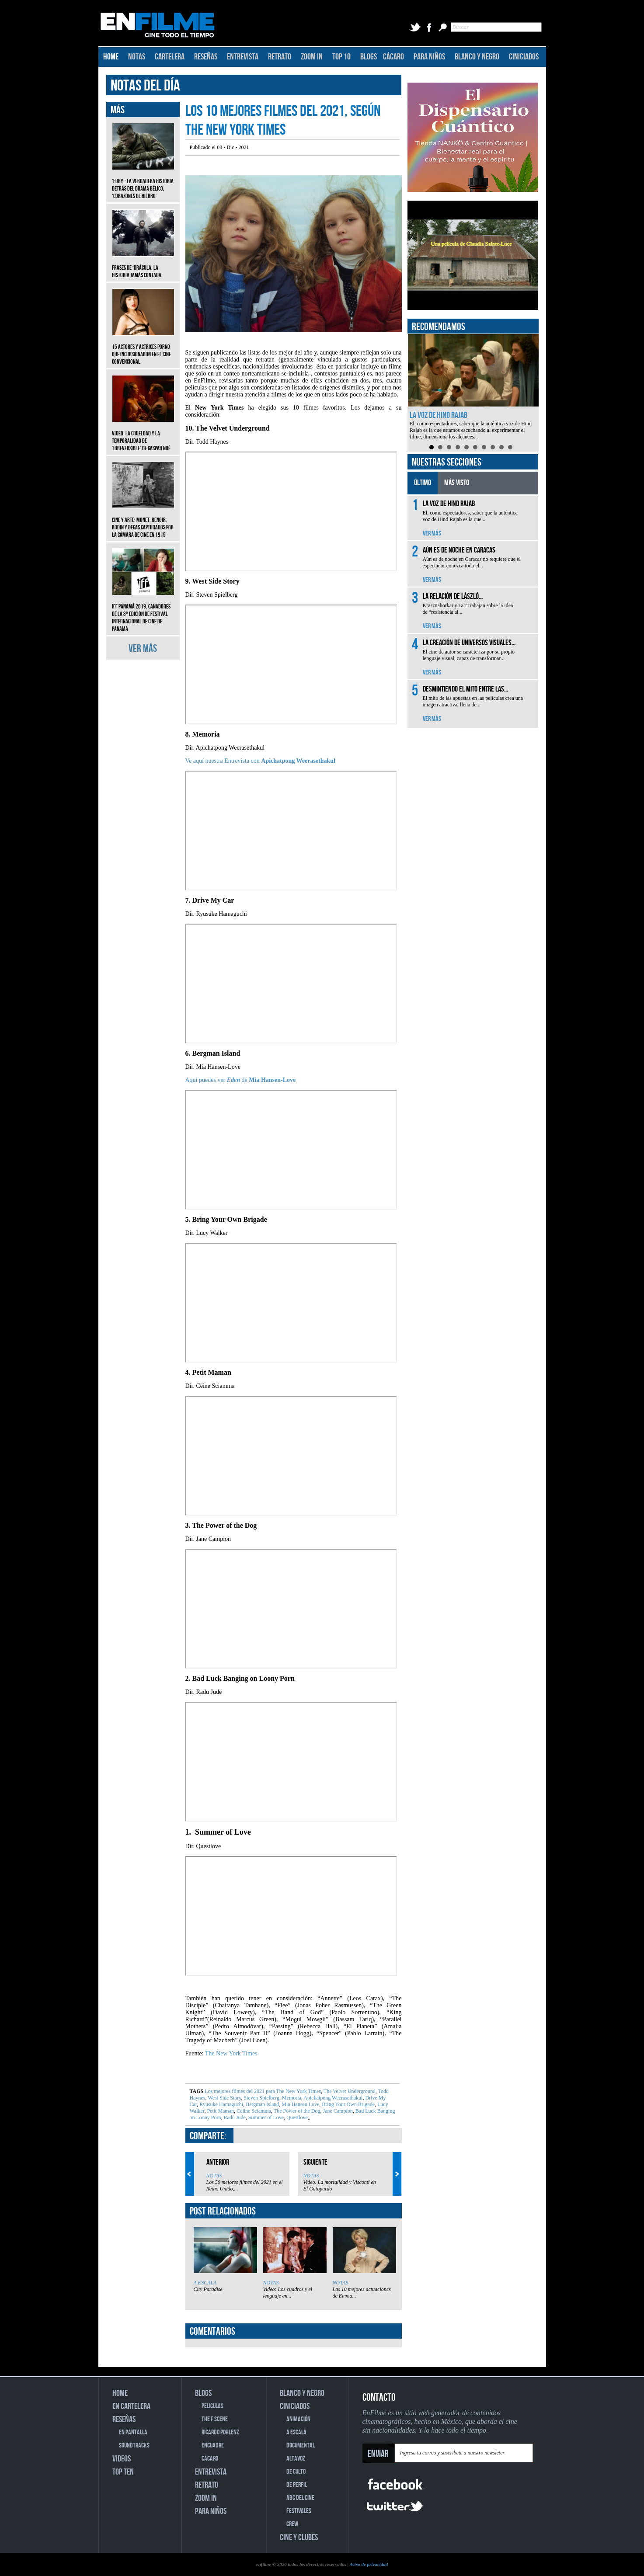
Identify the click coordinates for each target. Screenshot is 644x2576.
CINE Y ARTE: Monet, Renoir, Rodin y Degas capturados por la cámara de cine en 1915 (143, 521)
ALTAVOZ (295, 2458)
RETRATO (279, 57)
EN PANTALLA (133, 2432)
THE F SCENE (215, 2419)
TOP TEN (123, 2472)
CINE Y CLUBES (299, 2537)
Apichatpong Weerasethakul (332, 2098)
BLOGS (368, 57)
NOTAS (136, 57)
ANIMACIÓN (298, 2419)
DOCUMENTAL (300, 2445)
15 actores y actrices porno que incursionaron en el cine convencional (143, 347)
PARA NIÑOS (429, 57)
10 (510, 447)
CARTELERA (169, 57)
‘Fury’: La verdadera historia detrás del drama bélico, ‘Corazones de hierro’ (143, 182)
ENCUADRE (213, 2445)
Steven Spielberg (261, 2098)
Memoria (291, 2098)
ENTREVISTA (242, 57)
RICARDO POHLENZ (220, 2432)
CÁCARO (393, 57)
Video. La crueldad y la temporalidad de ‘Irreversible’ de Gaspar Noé (143, 434)
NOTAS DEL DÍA (145, 85)
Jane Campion (336, 2111)
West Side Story (224, 2098)
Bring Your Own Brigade (347, 2104)
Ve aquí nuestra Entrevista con (260, 761)
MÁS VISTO (456, 482)
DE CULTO (296, 2472)
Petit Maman (219, 2111)
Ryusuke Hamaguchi (220, 2104)
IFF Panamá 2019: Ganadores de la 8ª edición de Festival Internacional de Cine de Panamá (143, 611)
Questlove (296, 2117)
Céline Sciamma (253, 2111)
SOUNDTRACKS (134, 2445)
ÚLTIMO (422, 482)
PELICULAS (212, 2406)
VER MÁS (143, 648)
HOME (110, 57)
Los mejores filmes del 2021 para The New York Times (263, 2091)
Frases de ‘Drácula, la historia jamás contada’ (143, 265)
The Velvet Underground (349, 2091)
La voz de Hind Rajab (438, 415)
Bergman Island (261, 2104)
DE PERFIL (296, 2485)
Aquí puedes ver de (240, 1080)
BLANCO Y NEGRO (477, 57)
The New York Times (231, 2053)
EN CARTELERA (131, 2406)
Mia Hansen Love (299, 2104)
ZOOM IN (312, 57)
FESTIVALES (298, 2511)
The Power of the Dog (296, 2111)
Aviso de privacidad (368, 2564)
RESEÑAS (205, 57)
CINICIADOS (524, 57)
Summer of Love (265, 2117)
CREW (292, 2524)
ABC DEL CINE (300, 2498)
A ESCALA (205, 2283)
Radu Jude (234, 2117)
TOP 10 (341, 57)
